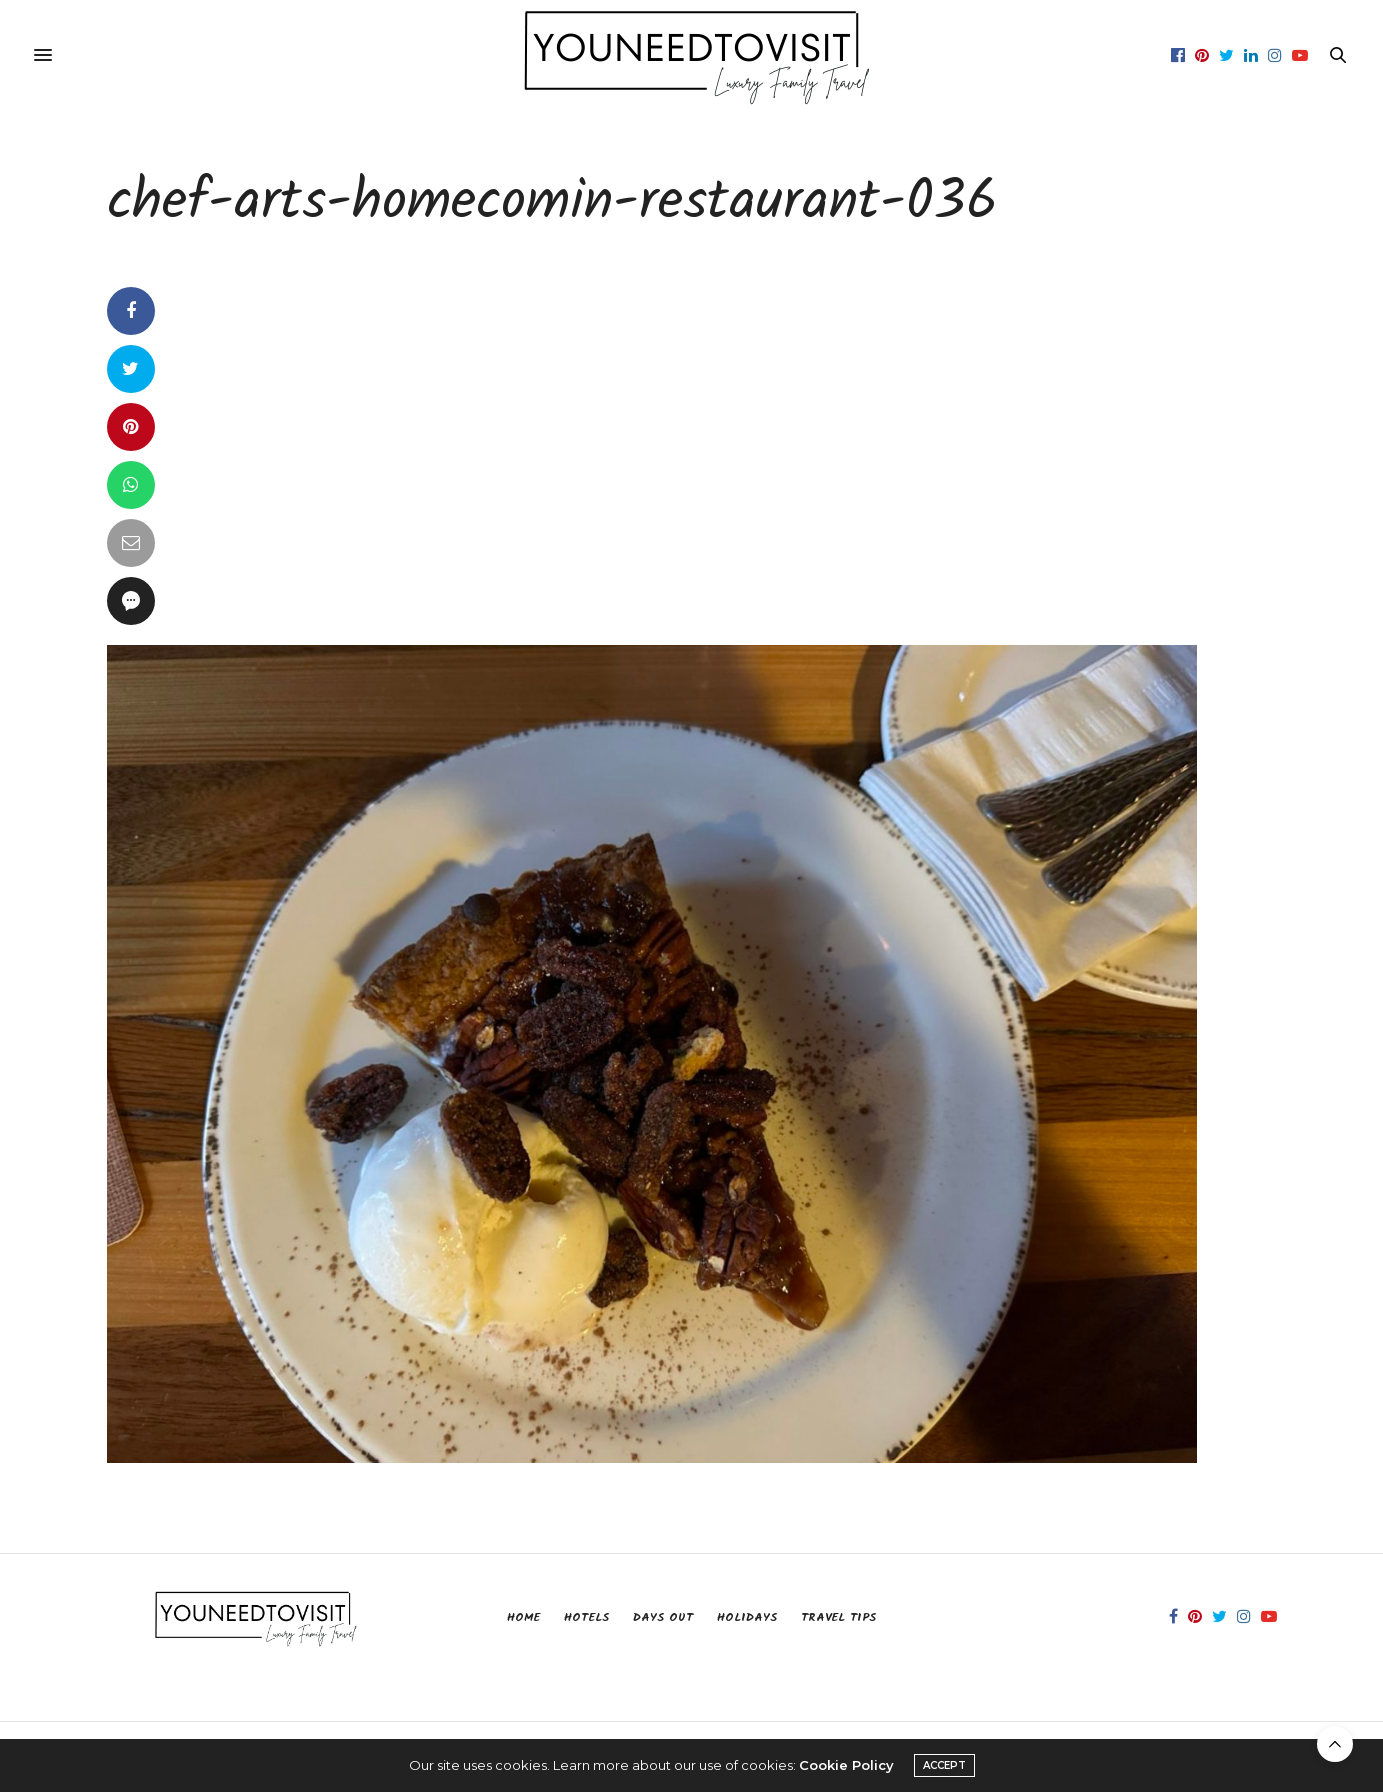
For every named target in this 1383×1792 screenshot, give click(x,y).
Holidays (747, 1617)
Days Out (663, 1617)
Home (523, 1617)
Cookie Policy (846, 1765)
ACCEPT (944, 1765)
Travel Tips (838, 1617)
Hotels (586, 1617)
